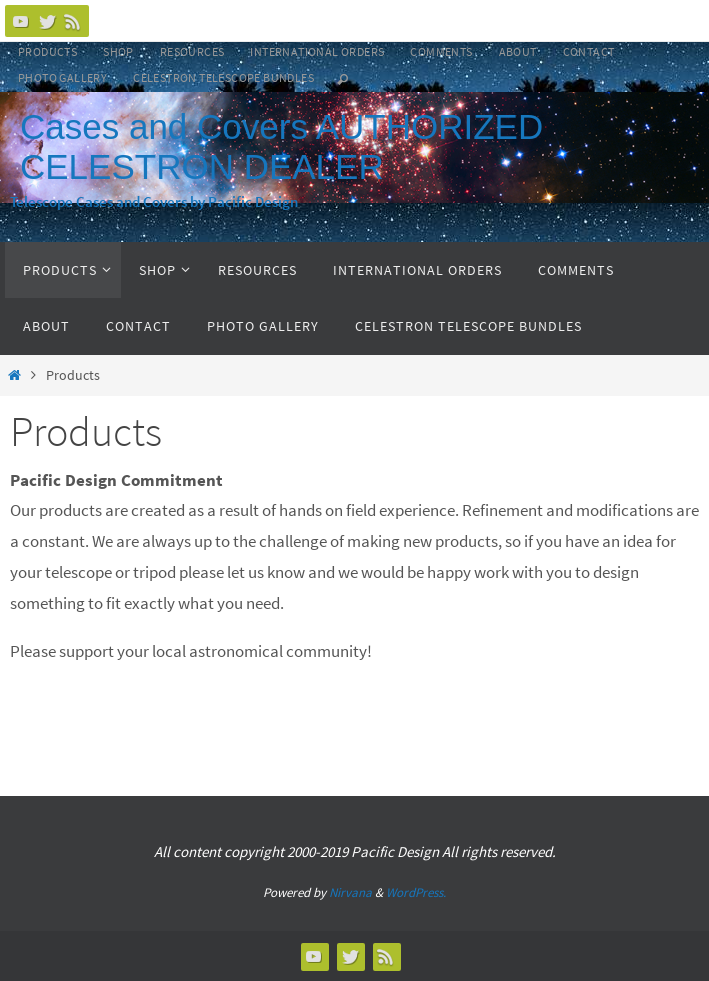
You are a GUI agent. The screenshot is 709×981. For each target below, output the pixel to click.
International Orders (317, 51)
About (518, 51)
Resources (192, 51)
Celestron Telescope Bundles (223, 77)
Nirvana (350, 892)
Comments (441, 51)
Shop (118, 51)
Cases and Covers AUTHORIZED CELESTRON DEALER (281, 146)
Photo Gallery (62, 77)
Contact (589, 51)
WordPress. (416, 892)
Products (47, 51)
